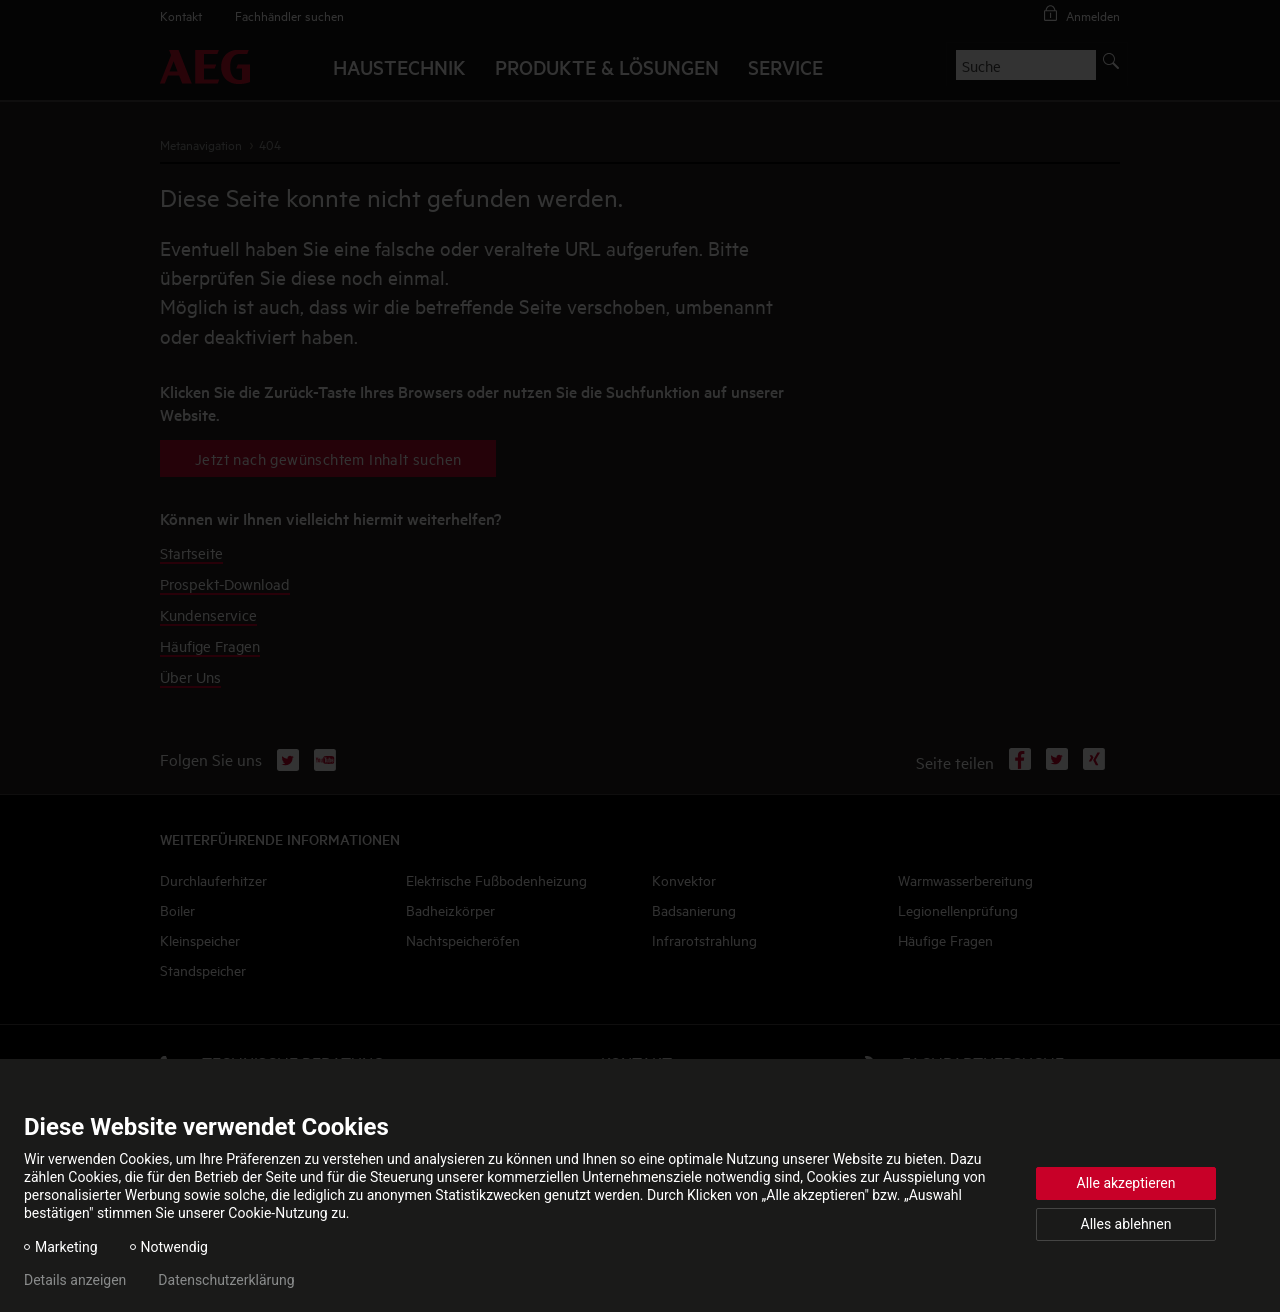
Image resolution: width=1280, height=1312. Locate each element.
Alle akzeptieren (1126, 1183)
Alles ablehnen (1126, 1224)
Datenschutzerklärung (226, 1280)
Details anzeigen (75, 1280)
